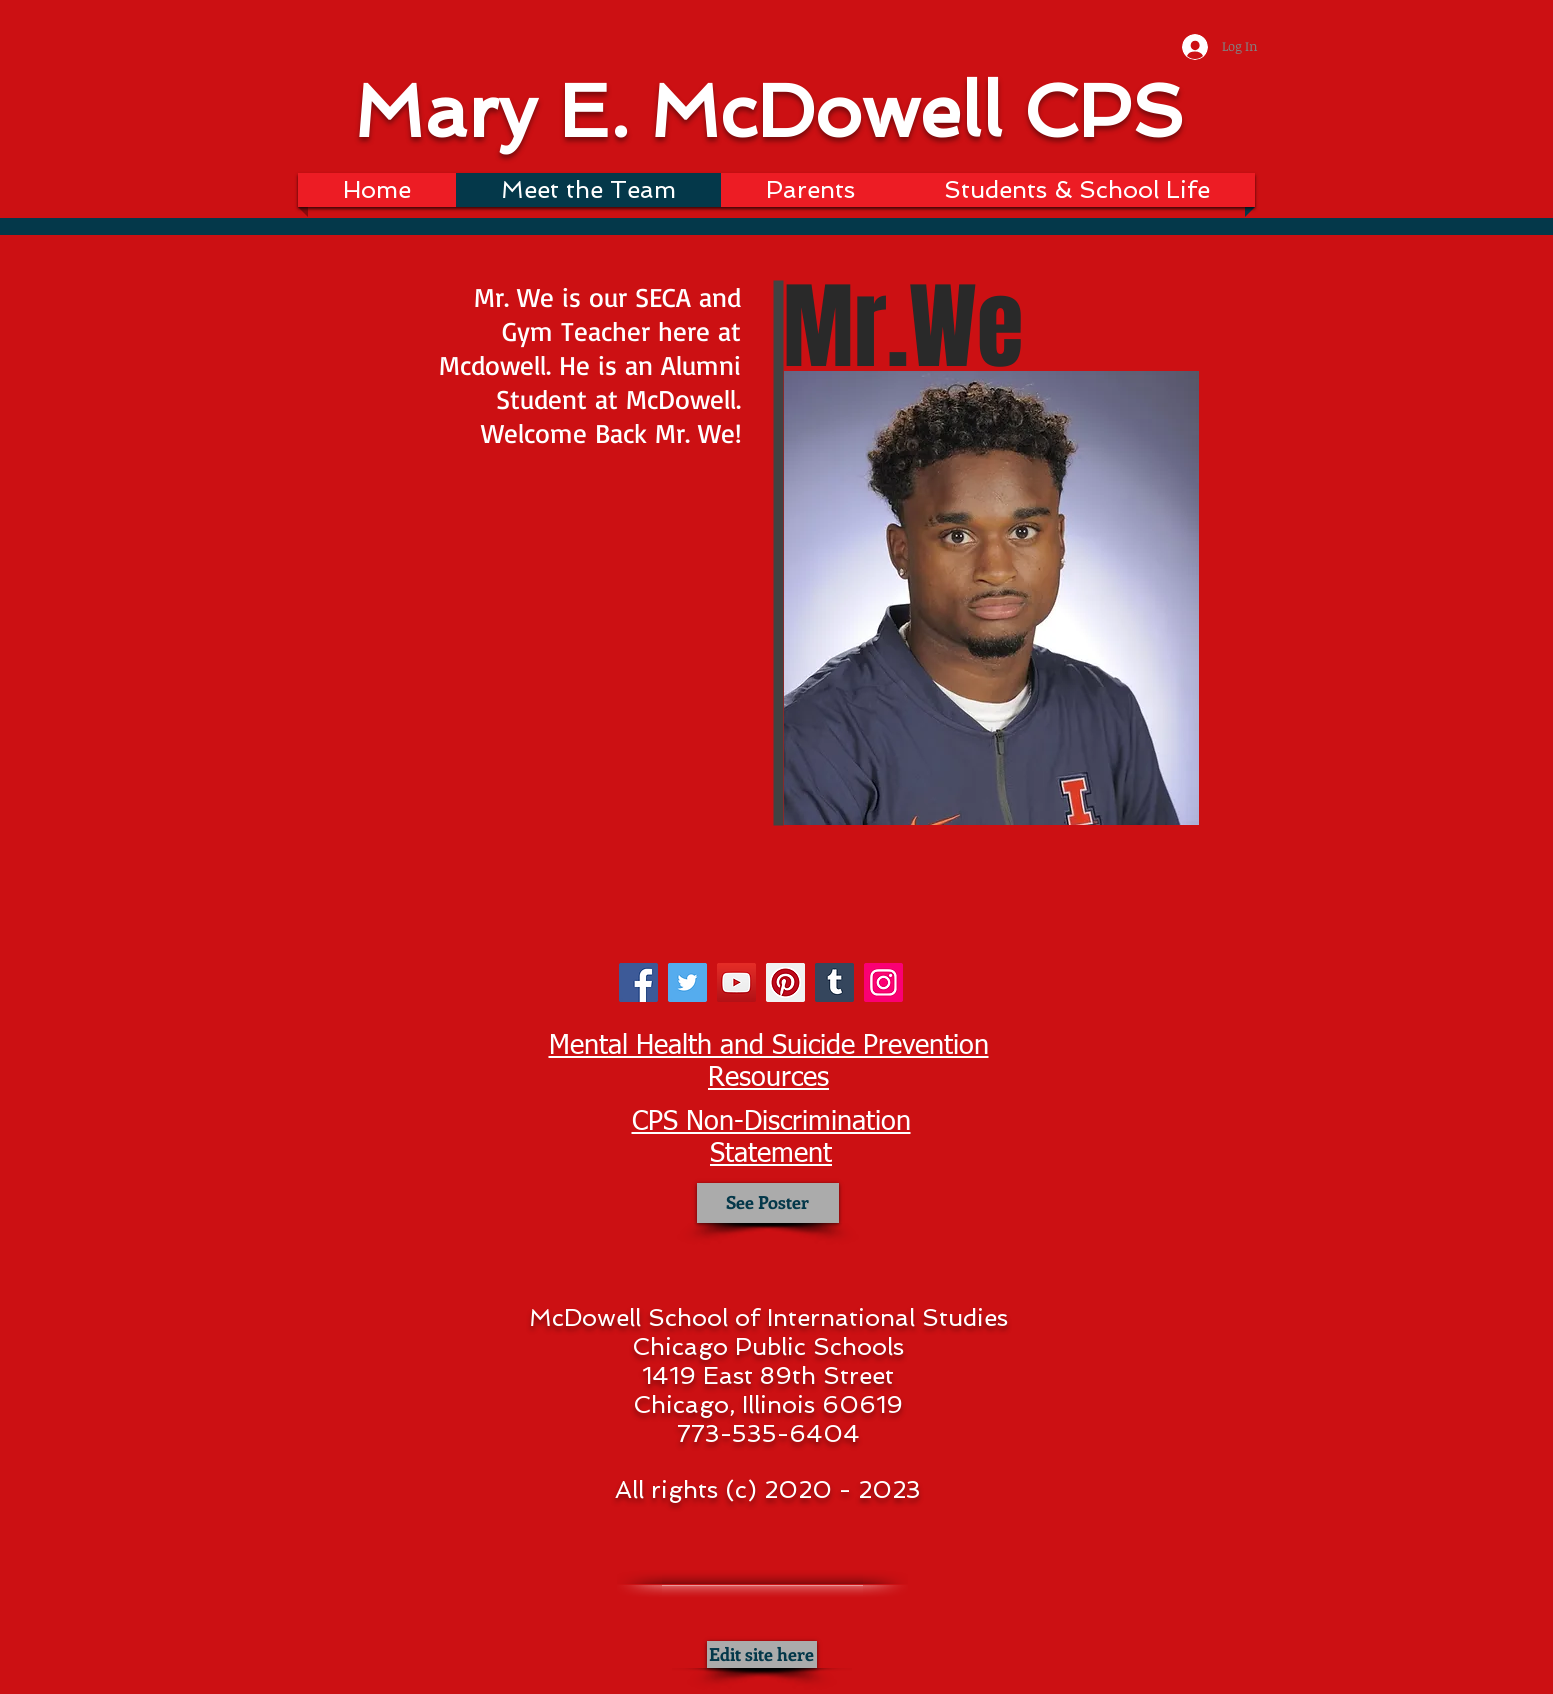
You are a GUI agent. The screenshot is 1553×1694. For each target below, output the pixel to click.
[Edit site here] (762, 1654)
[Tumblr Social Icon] (834, 982)
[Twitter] (687, 982)
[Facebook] (638, 982)
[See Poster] (768, 1203)
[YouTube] (736, 982)
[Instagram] (883, 982)
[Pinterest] (785, 982)
